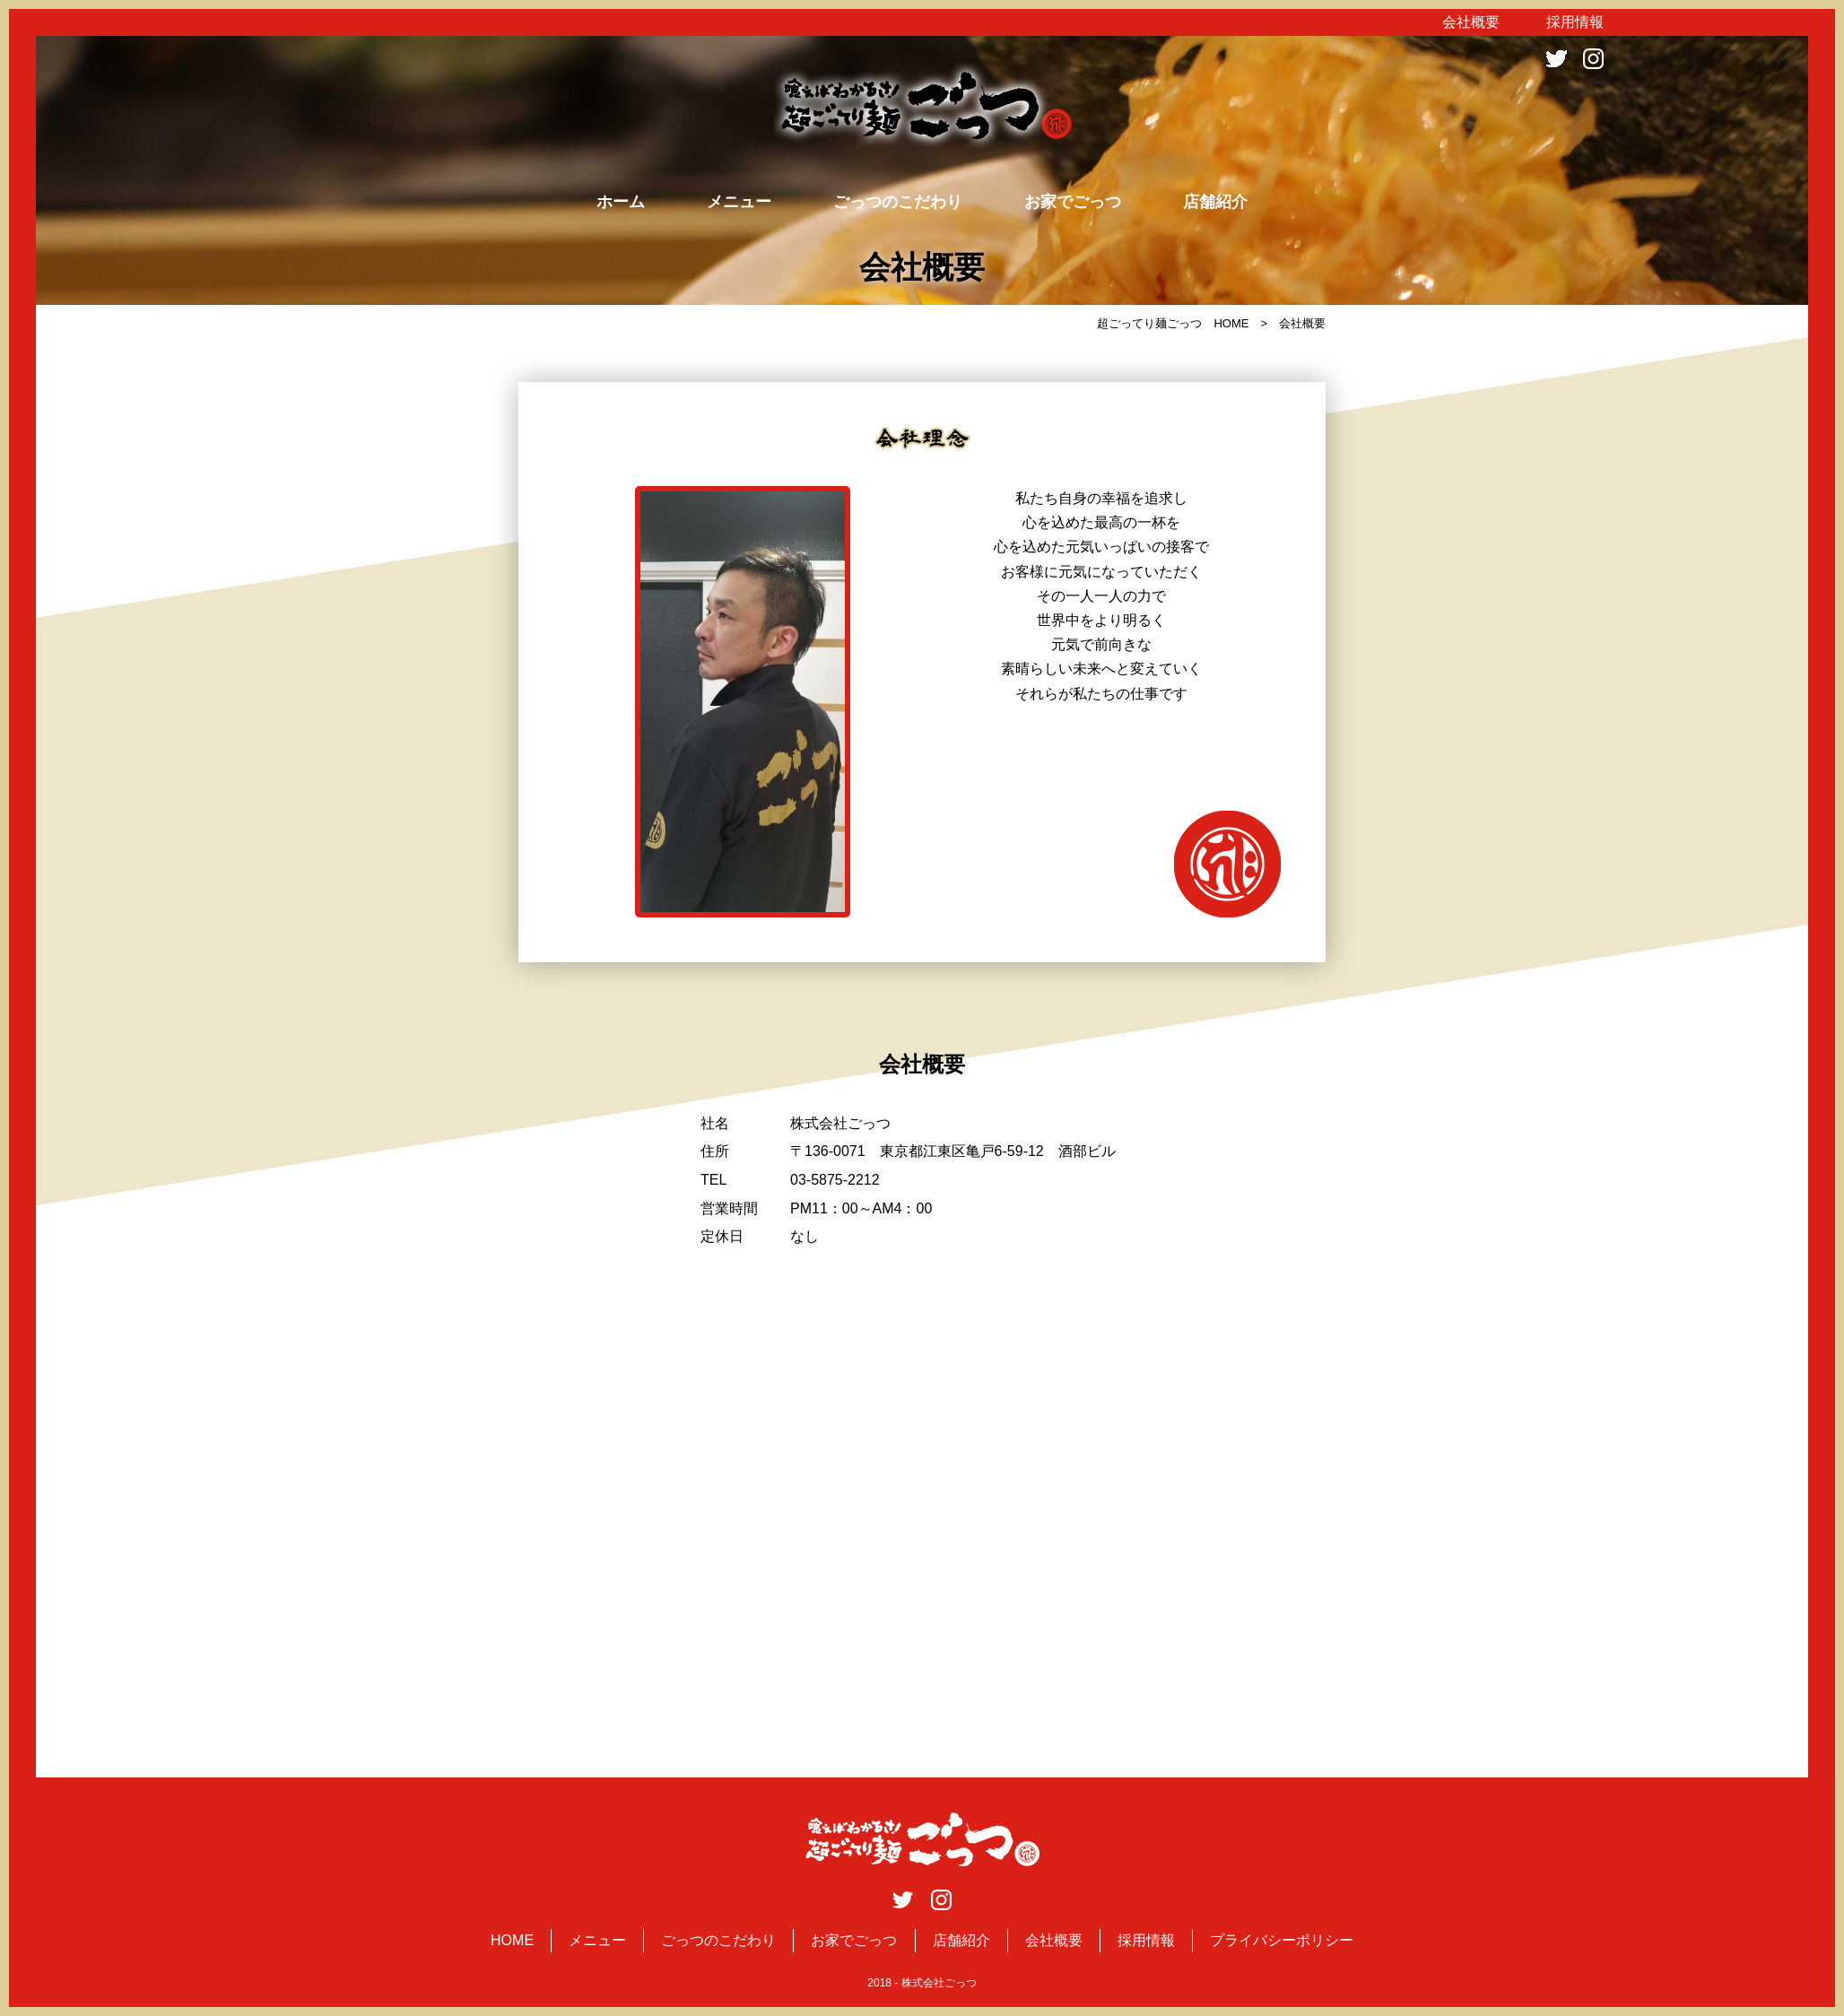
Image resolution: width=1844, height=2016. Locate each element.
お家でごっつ (1072, 202)
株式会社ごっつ (939, 1983)
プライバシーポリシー (1281, 1940)
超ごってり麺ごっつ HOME (1172, 323)
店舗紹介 (1215, 202)
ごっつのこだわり (897, 202)
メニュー (739, 202)
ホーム (620, 202)
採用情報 (1575, 22)
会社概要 (1471, 22)
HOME (512, 1940)
